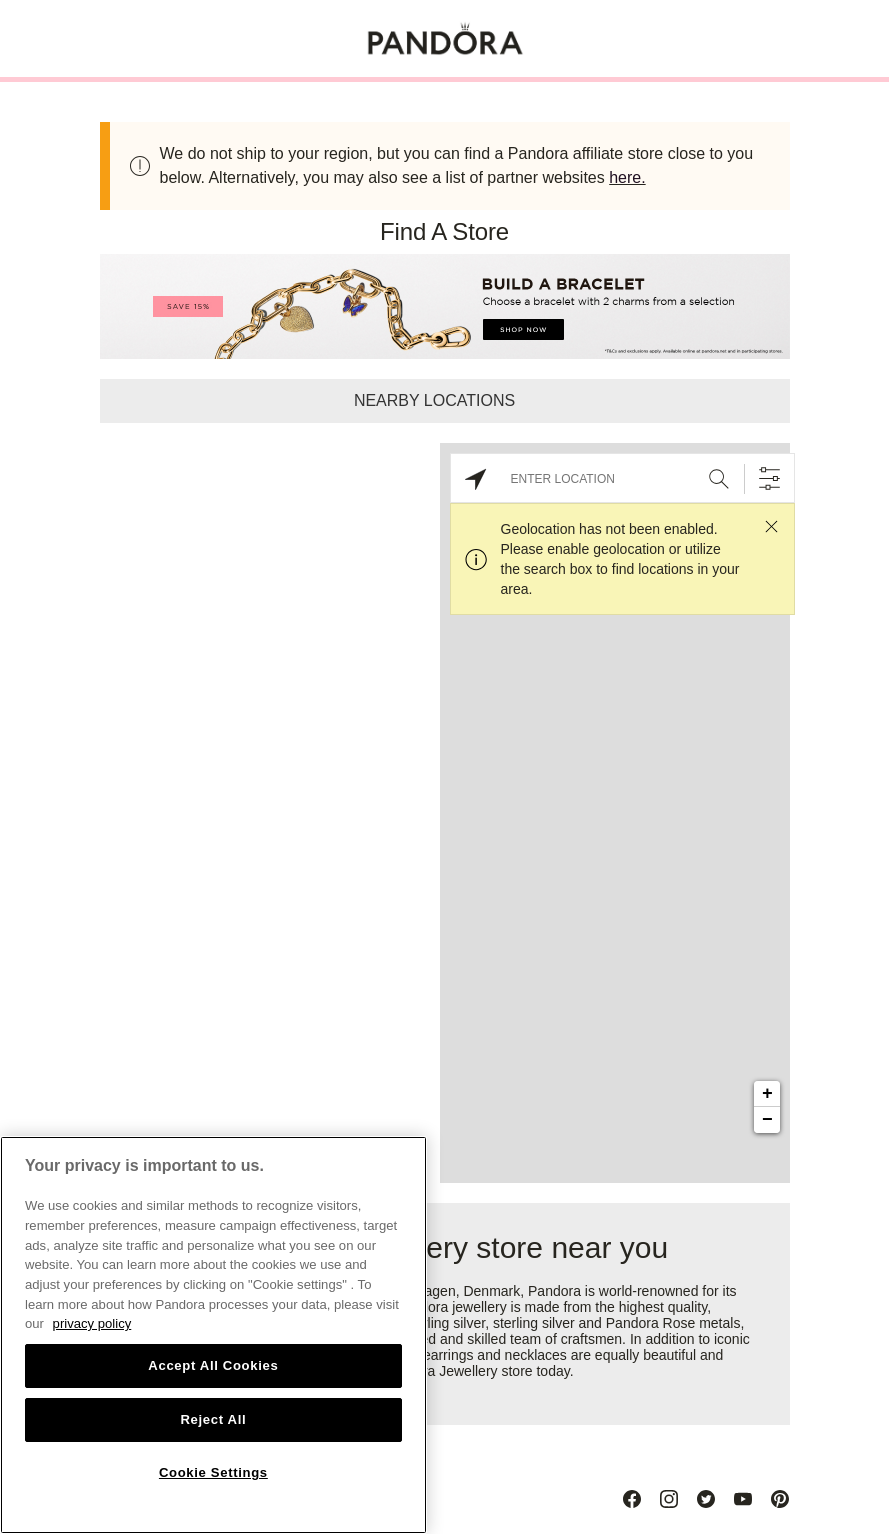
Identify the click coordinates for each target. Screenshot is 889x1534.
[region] (213, 1335)
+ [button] (767, 1094)
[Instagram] (669, 1499)
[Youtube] (743, 1499)
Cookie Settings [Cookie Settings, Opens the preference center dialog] (213, 1472)
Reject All (213, 1419)
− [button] (767, 1120)
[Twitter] (706, 1499)
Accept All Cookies (213, 1365)
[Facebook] (632, 1499)
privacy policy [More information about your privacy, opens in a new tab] (92, 1323)
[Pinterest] (780, 1499)
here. (627, 177)
